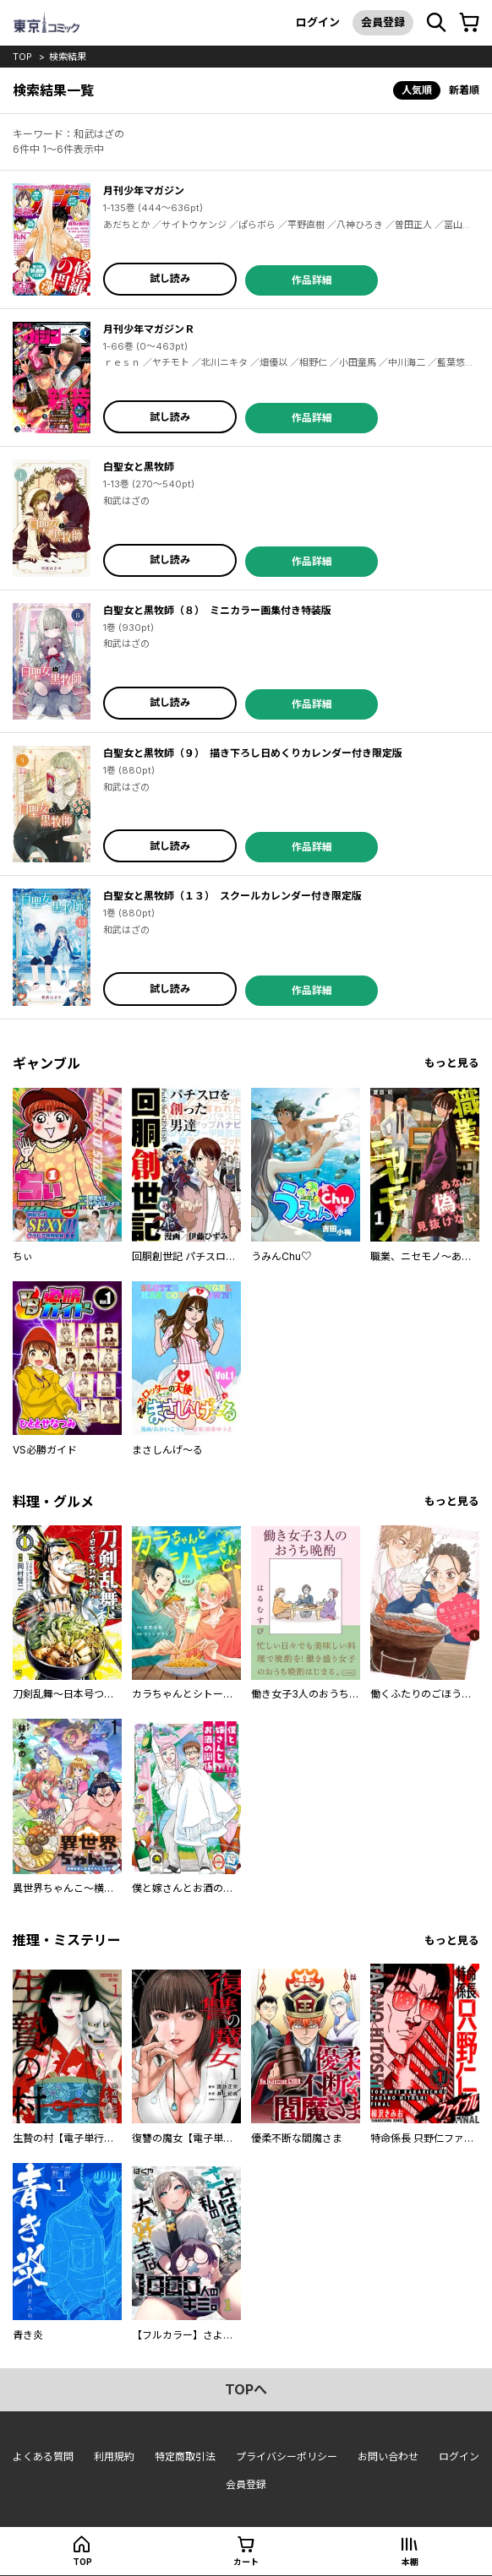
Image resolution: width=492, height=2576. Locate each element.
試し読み (170, 278)
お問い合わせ (388, 2456)
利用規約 (114, 2456)
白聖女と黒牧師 (138, 466)
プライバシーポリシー (286, 2456)
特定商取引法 (185, 2456)
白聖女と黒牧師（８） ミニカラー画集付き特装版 (217, 610)
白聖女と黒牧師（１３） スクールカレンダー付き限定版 (232, 895)
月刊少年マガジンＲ (148, 329)
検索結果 (67, 56)
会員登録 (383, 22)
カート (246, 2562)
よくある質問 (43, 2456)
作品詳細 (312, 280)
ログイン (318, 22)
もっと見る (451, 1063)
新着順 (464, 90)
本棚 (410, 2562)
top (22, 56)
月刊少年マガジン (143, 190)
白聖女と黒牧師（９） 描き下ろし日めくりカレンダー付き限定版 (252, 753)
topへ (246, 2389)
